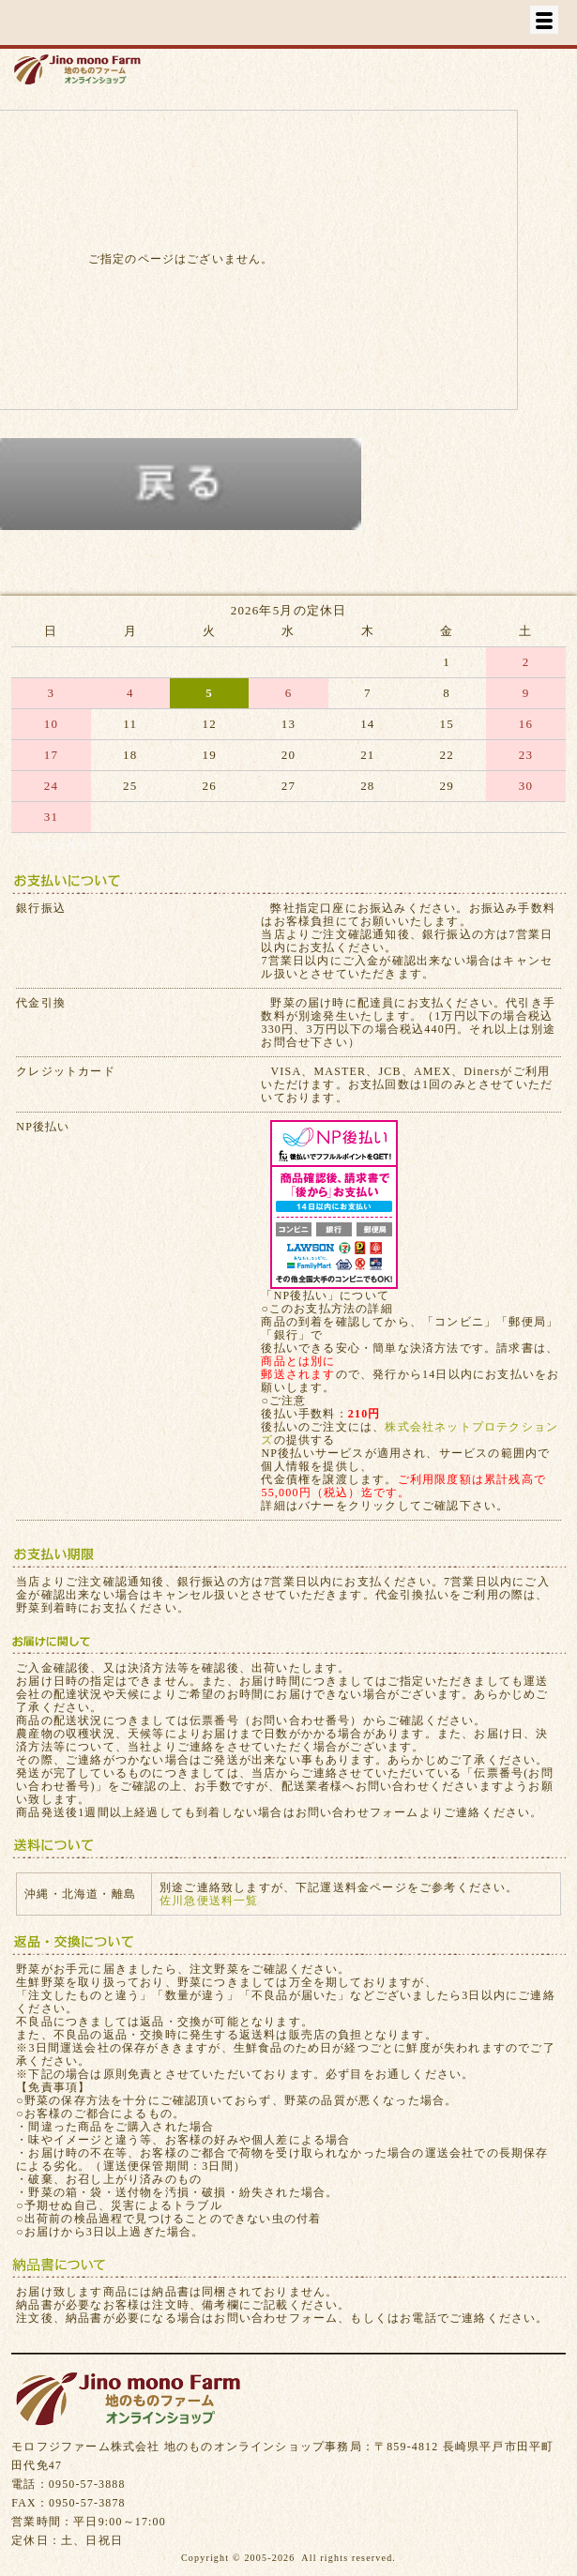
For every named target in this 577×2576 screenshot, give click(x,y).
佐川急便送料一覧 (209, 1900)
